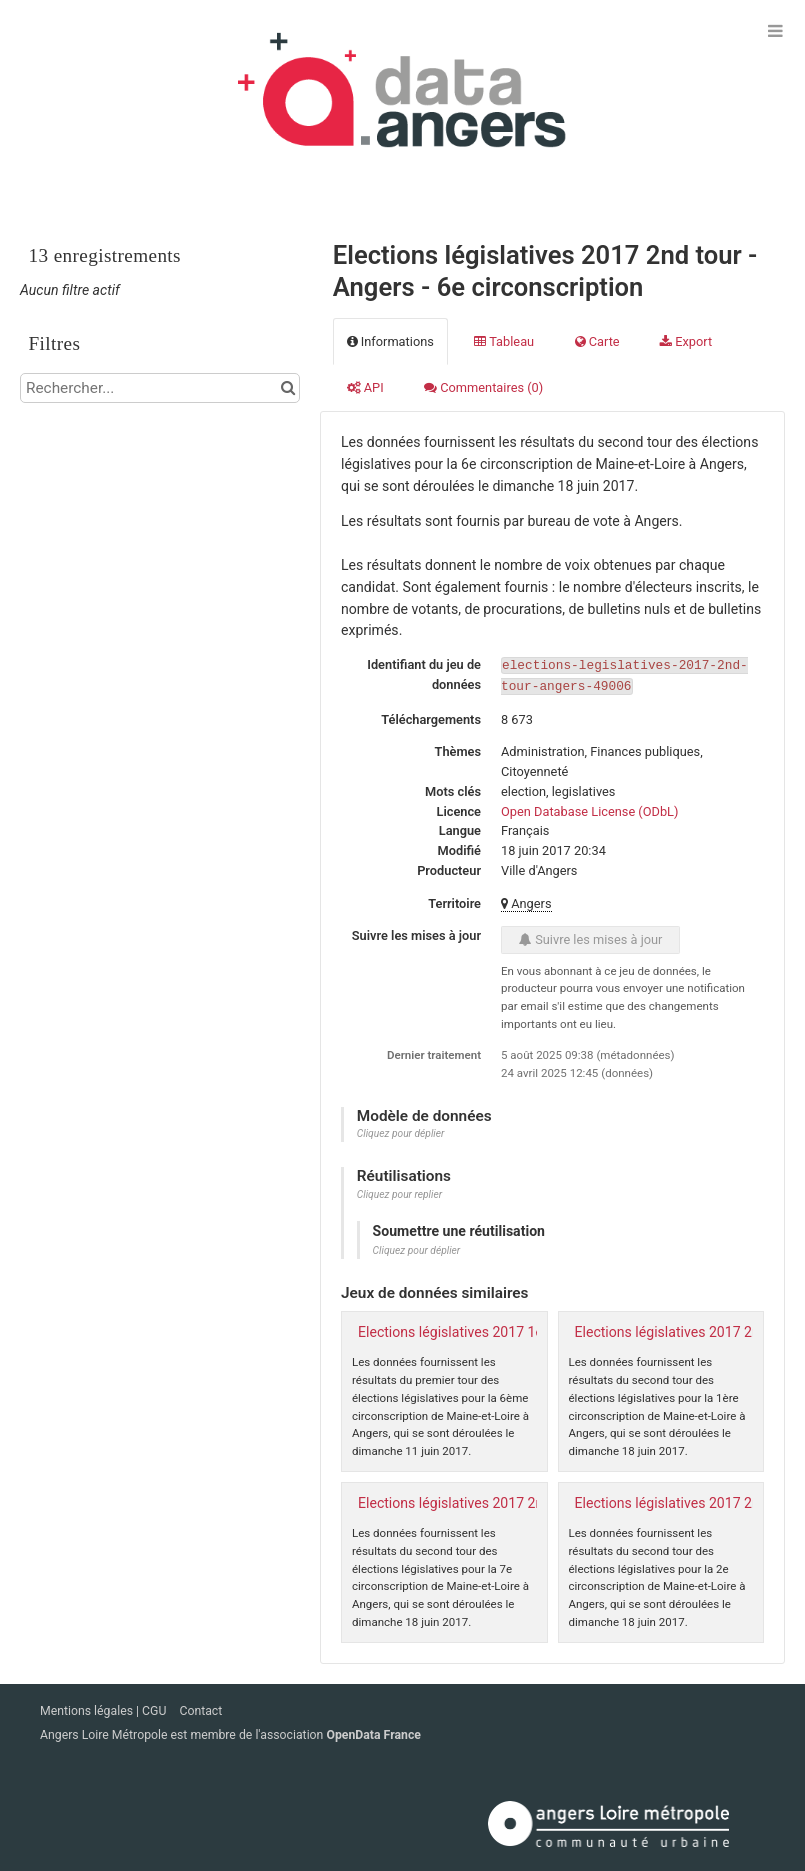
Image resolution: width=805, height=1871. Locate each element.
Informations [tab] (390, 341)
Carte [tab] (597, 341)
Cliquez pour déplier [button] (401, 1131)
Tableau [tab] (504, 341)
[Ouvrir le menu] (775, 30)
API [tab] (365, 387)
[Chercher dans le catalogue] (287, 388)
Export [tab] (686, 341)
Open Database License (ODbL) (589, 809)
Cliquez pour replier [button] (399, 1192)
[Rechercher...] (160, 388)
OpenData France (373, 1734)
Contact (200, 1710)
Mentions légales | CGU (104, 1710)
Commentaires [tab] (483, 387)
